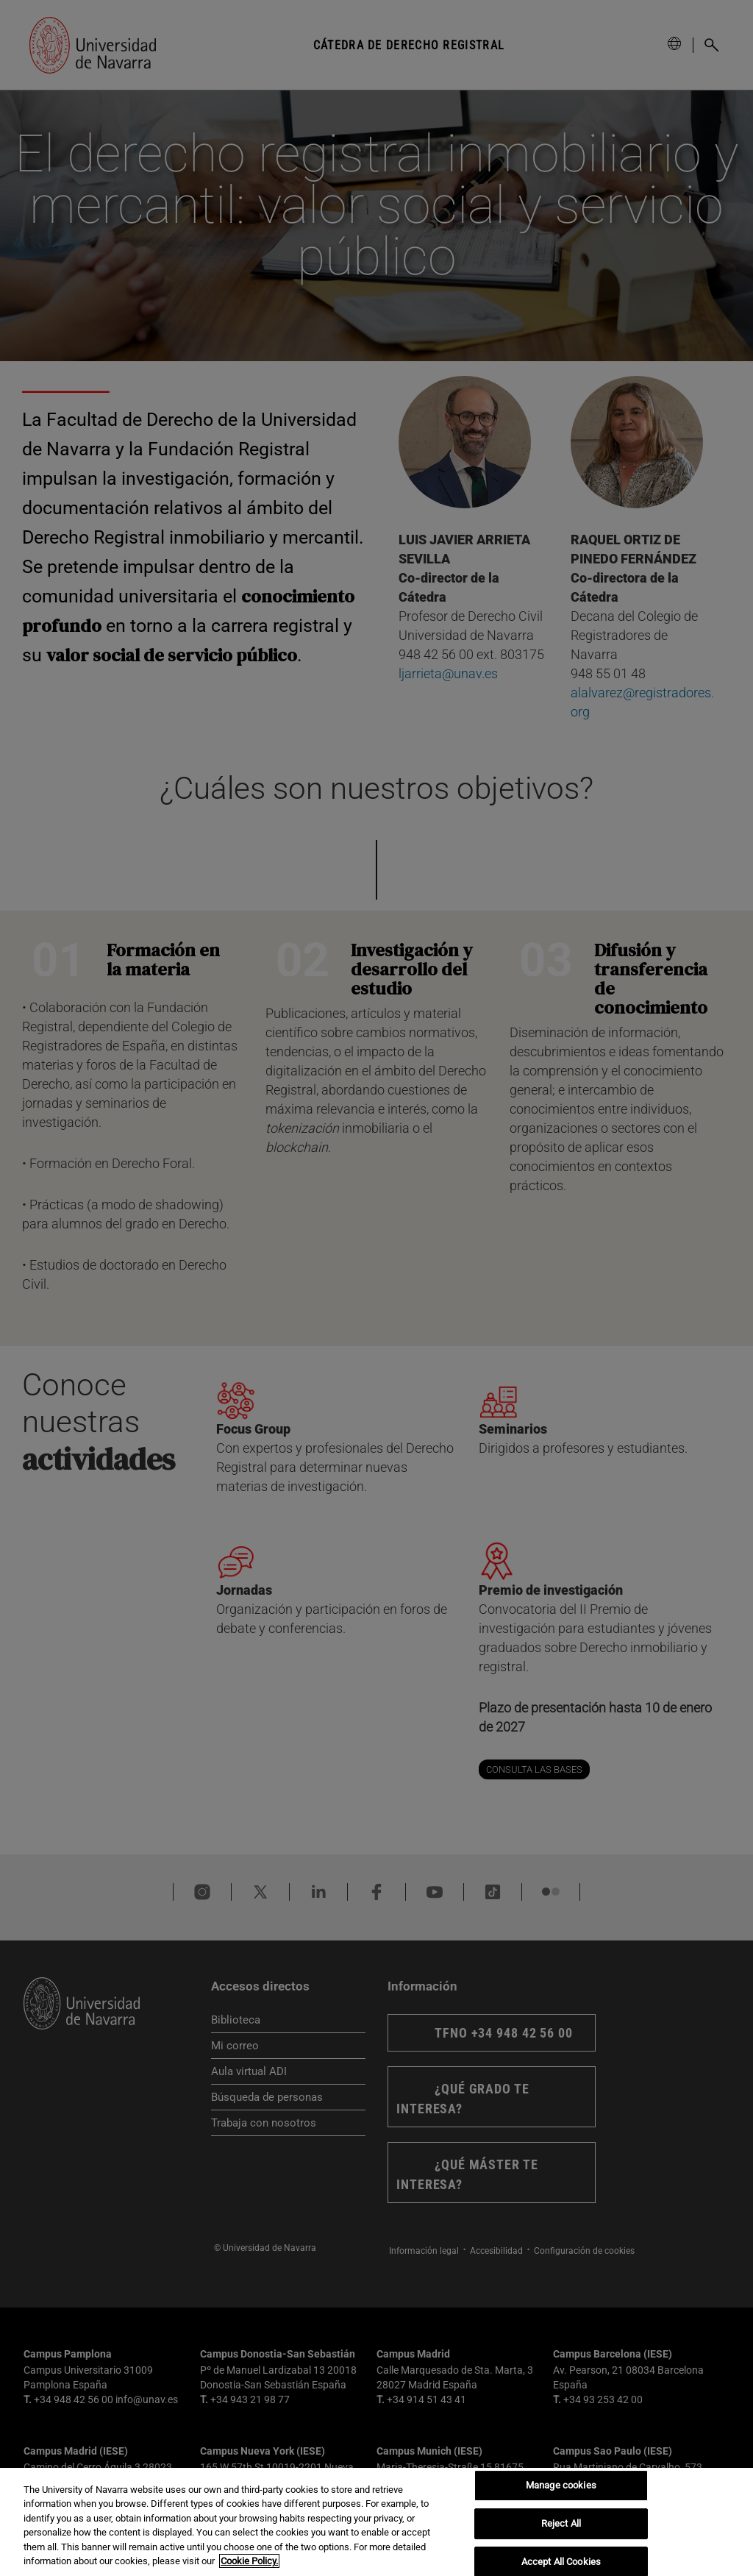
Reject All (561, 2523)
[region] (376, 2522)
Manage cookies (561, 2485)
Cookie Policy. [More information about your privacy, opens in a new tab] (249, 2560)
